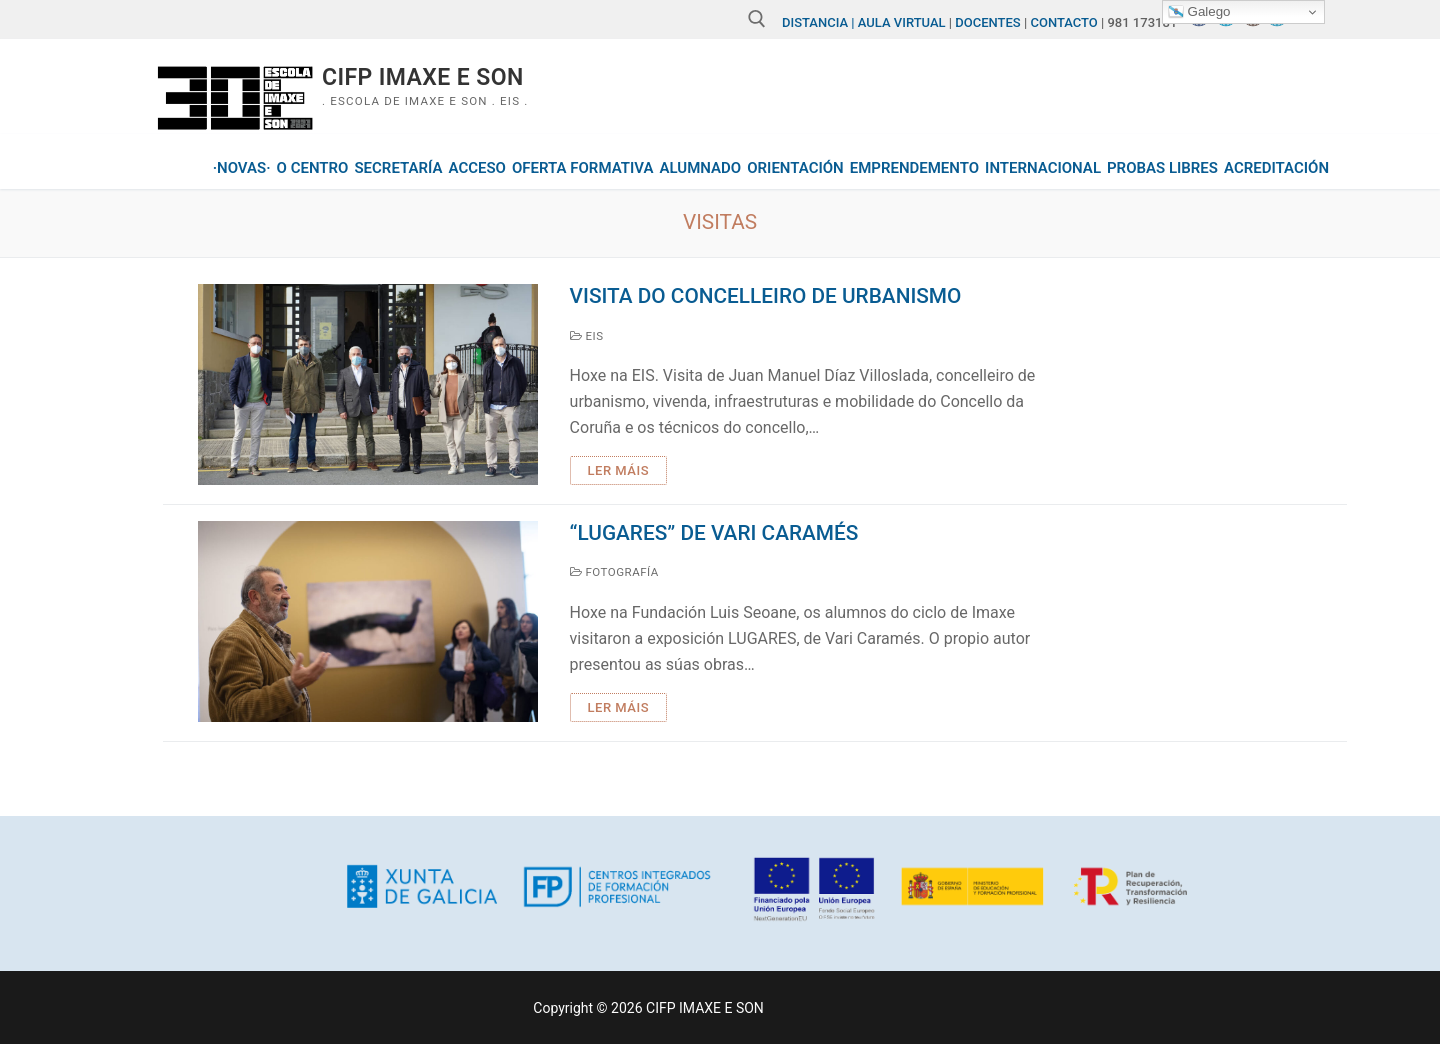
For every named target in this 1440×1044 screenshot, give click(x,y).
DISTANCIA (815, 22)
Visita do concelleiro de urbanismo (766, 296)
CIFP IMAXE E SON (423, 77)
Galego (1199, 12)
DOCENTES (988, 22)
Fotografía (614, 572)
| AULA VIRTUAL (898, 22)
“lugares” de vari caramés (714, 533)
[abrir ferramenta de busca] (757, 19)
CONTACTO (1064, 22)
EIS (587, 336)
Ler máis (618, 470)
